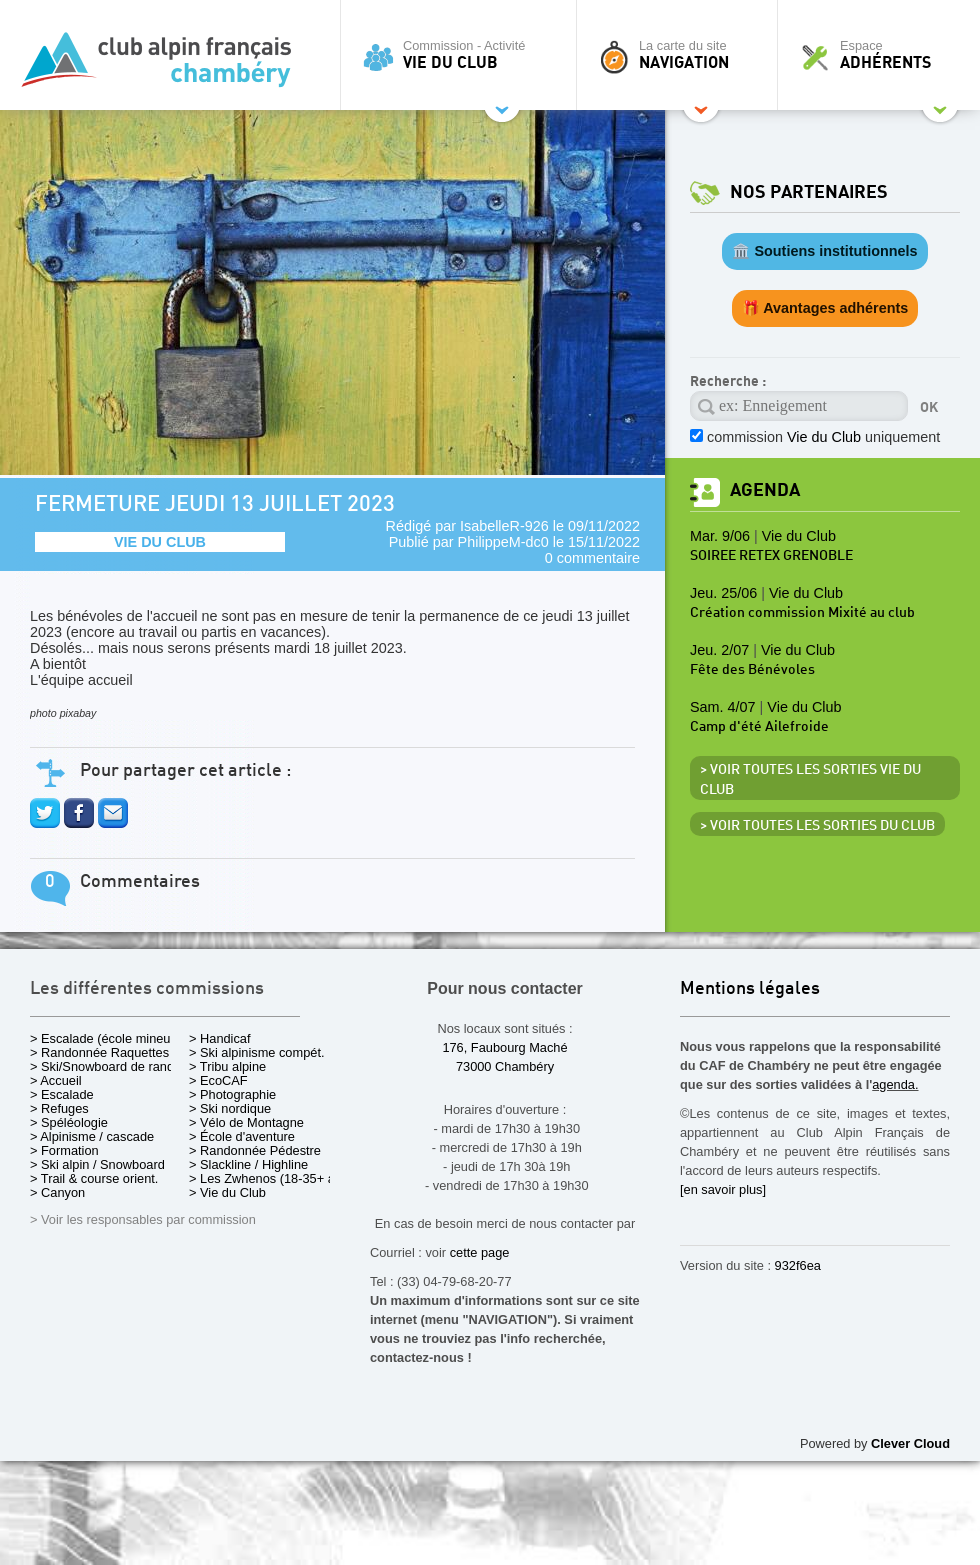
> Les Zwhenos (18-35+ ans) (271, 1178)
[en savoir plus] (723, 1189)
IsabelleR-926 (504, 526)
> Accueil (56, 1080)
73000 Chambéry (505, 1066)
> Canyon (57, 1192)
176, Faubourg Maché (504, 1047)
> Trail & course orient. (94, 1178)
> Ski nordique (230, 1108)
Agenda (765, 490)
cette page (480, 1252)
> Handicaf (220, 1038)
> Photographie (232, 1094)
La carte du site (682, 55)
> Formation (64, 1150)
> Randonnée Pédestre (255, 1150)
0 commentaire (592, 558)
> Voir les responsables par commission (143, 1219)
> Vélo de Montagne (246, 1122)
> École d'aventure (242, 1136)
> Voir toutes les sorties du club (817, 826)
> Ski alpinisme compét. (257, 1052)
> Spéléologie (69, 1122)
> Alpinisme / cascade (92, 1136)
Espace (884, 55)
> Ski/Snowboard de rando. (107, 1066)
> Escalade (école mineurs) (107, 1038)
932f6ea (798, 1265)
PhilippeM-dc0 (503, 542)
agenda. (895, 1084)
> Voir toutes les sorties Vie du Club (810, 780)
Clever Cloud (910, 1443)
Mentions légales (750, 989)
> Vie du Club (227, 1192)
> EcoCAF (218, 1080)
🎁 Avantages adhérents (825, 308)
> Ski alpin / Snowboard (97, 1164)
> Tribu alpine (227, 1066)
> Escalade (62, 1094)
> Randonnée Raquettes (99, 1052)
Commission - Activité (463, 55)
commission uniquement (823, 437)
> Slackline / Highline (248, 1164)
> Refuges (59, 1108)
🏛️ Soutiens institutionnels (824, 251)
